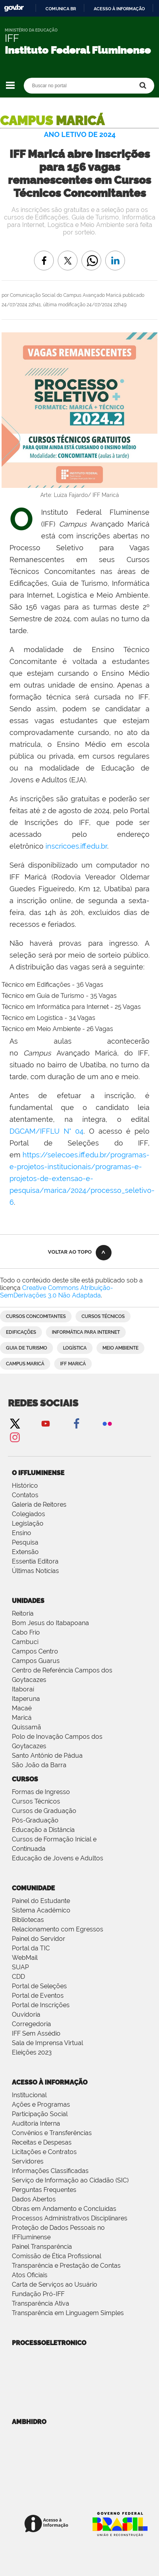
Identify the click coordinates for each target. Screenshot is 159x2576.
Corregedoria (31, 2024)
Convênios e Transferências (52, 2133)
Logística (75, 1348)
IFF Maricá (73, 1364)
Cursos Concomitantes (36, 1316)
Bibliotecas (28, 1920)
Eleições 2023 (32, 2052)
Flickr (107, 1423)
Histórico (25, 1485)
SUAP (20, 1967)
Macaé (22, 1708)
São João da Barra (39, 1765)
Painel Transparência (42, 2246)
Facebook (76, 1423)
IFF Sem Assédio (36, 2033)
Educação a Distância (43, 1830)
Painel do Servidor (38, 1938)
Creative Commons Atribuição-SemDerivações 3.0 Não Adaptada (56, 1291)
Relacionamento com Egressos (57, 1929)
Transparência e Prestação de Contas (66, 2265)
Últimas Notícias (35, 1571)
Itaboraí (23, 1689)
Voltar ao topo (70, 1252)
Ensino (21, 1533)
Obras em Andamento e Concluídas (64, 2208)
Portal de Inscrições (41, 2005)
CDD (18, 1976)
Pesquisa (25, 1542)
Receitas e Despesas (42, 2142)
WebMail (25, 1957)
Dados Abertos (34, 2199)
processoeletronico (49, 2343)
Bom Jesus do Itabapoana (50, 1623)
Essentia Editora (35, 1561)
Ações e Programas (41, 2104)
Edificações (21, 1332)
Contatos (25, 1495)
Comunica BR (60, 8)
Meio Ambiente (120, 1348)
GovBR (14, 8)
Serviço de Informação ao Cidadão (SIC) (70, 2180)
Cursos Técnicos (103, 1316)
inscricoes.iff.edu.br (76, 846)
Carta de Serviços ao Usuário (54, 2284)
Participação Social (40, 2114)
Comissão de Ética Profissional (56, 2256)
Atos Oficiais (29, 2275)
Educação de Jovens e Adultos (57, 1858)
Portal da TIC (31, 1948)
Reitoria (23, 1613)
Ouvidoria (26, 2014)
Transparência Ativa (40, 2303)
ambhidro (29, 2422)
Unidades (28, 1601)
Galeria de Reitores (39, 1504)
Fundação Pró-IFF (38, 2294)
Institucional (29, 2095)
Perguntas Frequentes (44, 2190)
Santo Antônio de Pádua (47, 1755)
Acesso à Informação (49, 2082)
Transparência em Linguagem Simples (68, 2313)
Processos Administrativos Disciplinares (69, 2218)
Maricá (22, 1717)
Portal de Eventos (38, 1995)
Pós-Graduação (35, 1820)
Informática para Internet (86, 1332)
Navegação (10, 85)
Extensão (25, 1552)
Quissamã (26, 1727)
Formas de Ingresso (41, 1792)
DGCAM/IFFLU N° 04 (46, 1131)
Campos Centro (35, 1651)
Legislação (28, 1523)
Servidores (28, 2161)
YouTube (45, 1423)
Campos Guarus (36, 1661)
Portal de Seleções (39, 1986)
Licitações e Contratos (44, 2152)
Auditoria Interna (36, 2123)
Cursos (25, 1779)
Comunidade (33, 1888)
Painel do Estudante (41, 1901)
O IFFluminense (38, 1473)
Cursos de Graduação (44, 1811)
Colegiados (28, 1514)
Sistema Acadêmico (41, 1910)
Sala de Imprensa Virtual (47, 2043)
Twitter (14, 1423)
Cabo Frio (26, 1632)
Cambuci (25, 1642)
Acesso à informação (119, 8)
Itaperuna (26, 1698)
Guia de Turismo (26, 1348)
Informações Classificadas (50, 2171)
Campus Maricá (25, 1364)
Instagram (14, 1437)
